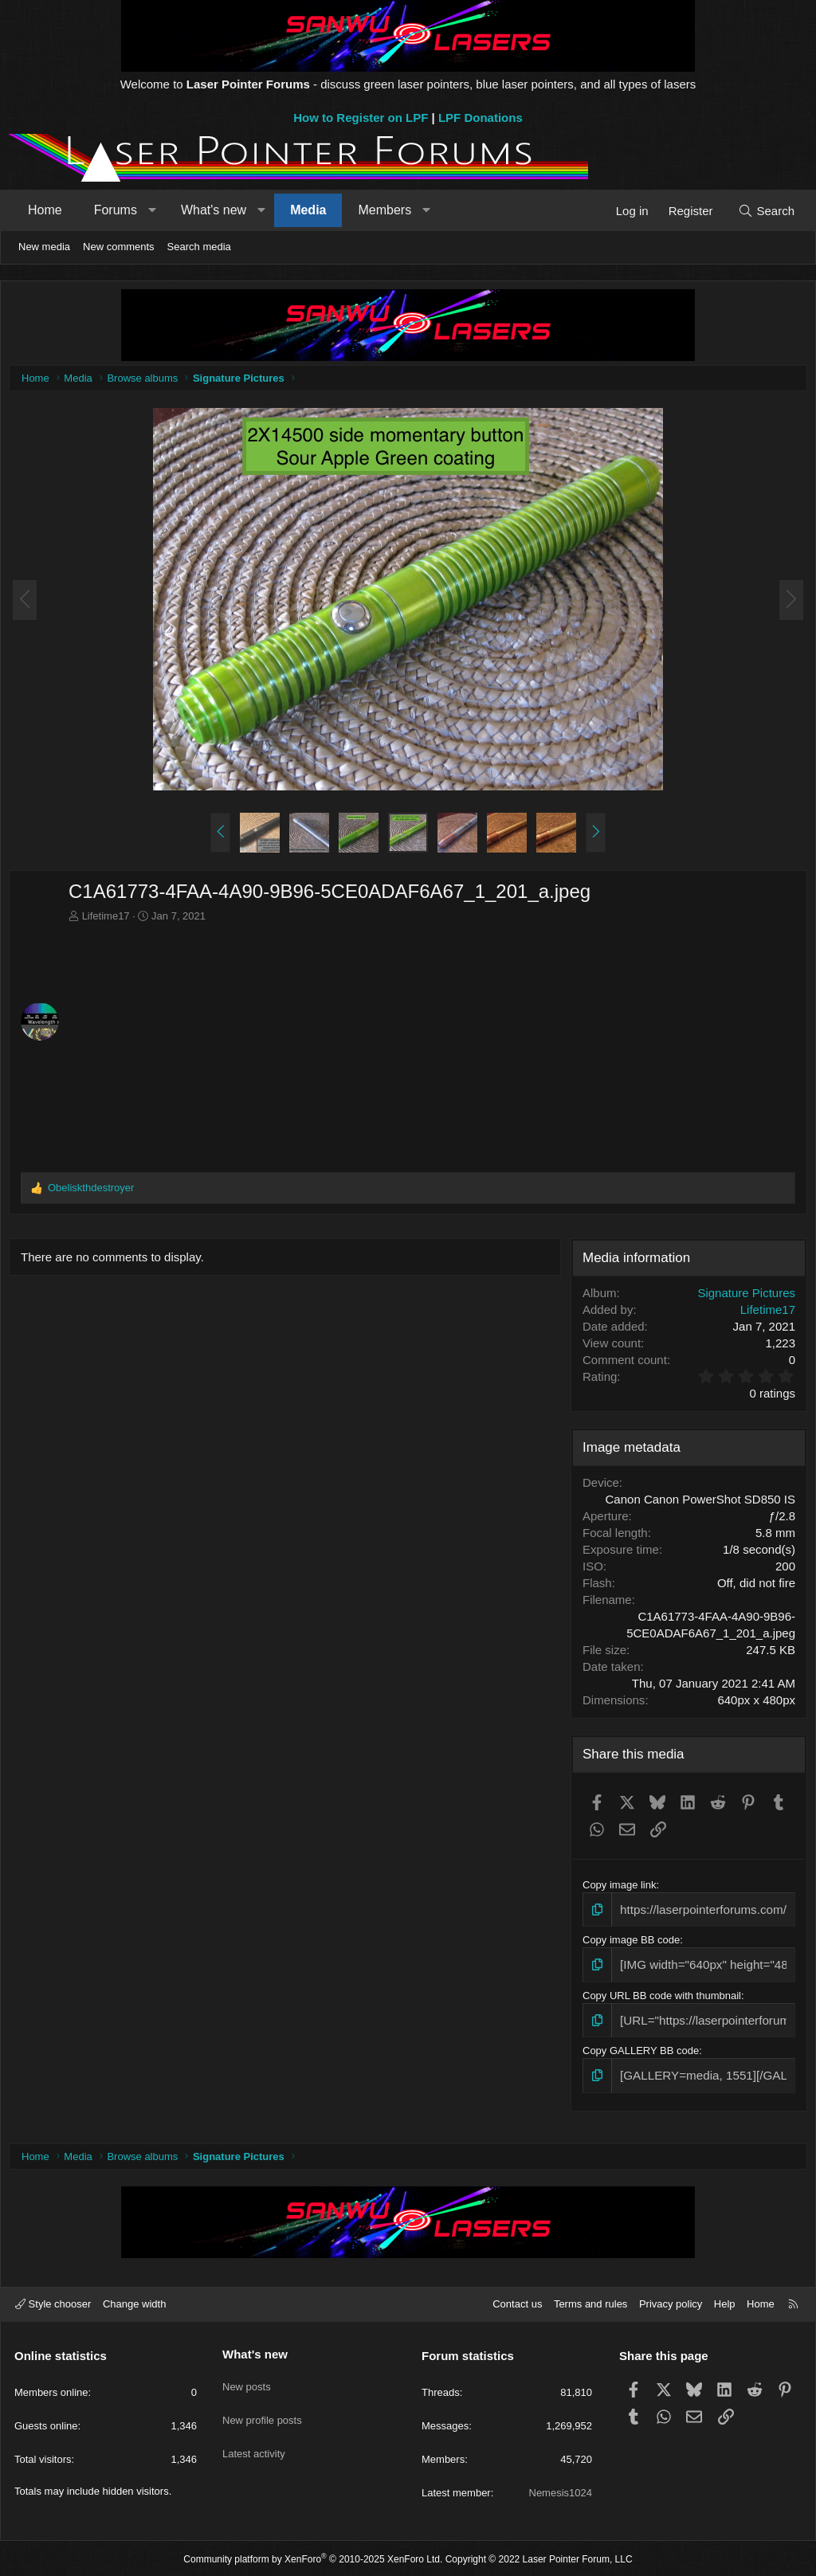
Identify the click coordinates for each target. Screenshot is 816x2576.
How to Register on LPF (360, 117)
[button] (152, 210)
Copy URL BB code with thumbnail (660, 1994)
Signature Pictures (742, 1297)
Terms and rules (590, 2302)
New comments (119, 247)
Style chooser (53, 2302)
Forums (115, 210)
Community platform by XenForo (312, 2556)
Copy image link (618, 1889)
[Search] (766, 210)
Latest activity (253, 2437)
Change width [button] (135, 2302)
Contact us (517, 2302)
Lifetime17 (110, 920)
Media (308, 210)
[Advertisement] (432, 1047)
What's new (213, 210)
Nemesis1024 (561, 2491)
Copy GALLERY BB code (639, 2047)
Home (45, 210)
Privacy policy (670, 2302)
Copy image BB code (629, 1941)
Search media (199, 247)
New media (44, 247)
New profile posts (262, 2408)
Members (384, 210)
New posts (246, 2379)
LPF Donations (480, 117)
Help (725, 2302)
